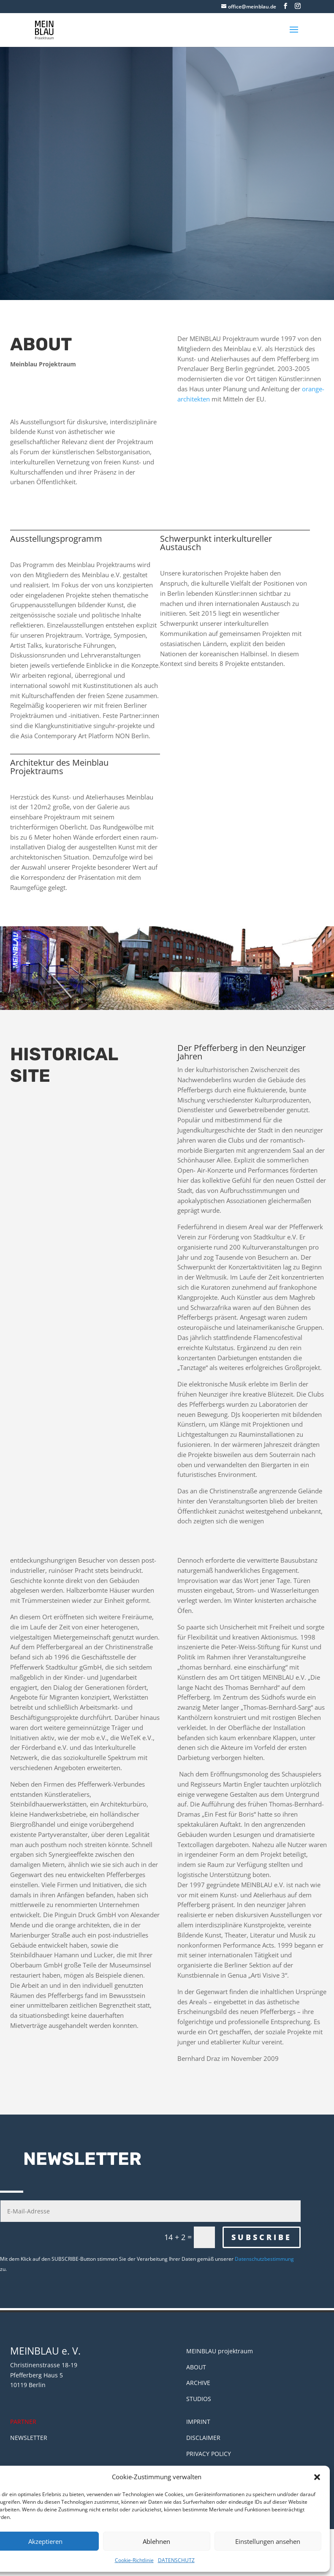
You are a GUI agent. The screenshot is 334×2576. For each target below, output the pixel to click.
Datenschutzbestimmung (264, 2258)
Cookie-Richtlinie (134, 2560)
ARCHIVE (198, 2383)
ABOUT (196, 2367)
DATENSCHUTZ (176, 2560)
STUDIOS (198, 2399)
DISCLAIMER (203, 2438)
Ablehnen (156, 2541)
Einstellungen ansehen (267, 2541)
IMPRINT (198, 2422)
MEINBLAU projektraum (219, 2351)
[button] (317, 2477)
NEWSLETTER (28, 2438)
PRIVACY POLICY (208, 2454)
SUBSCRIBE (261, 2237)
